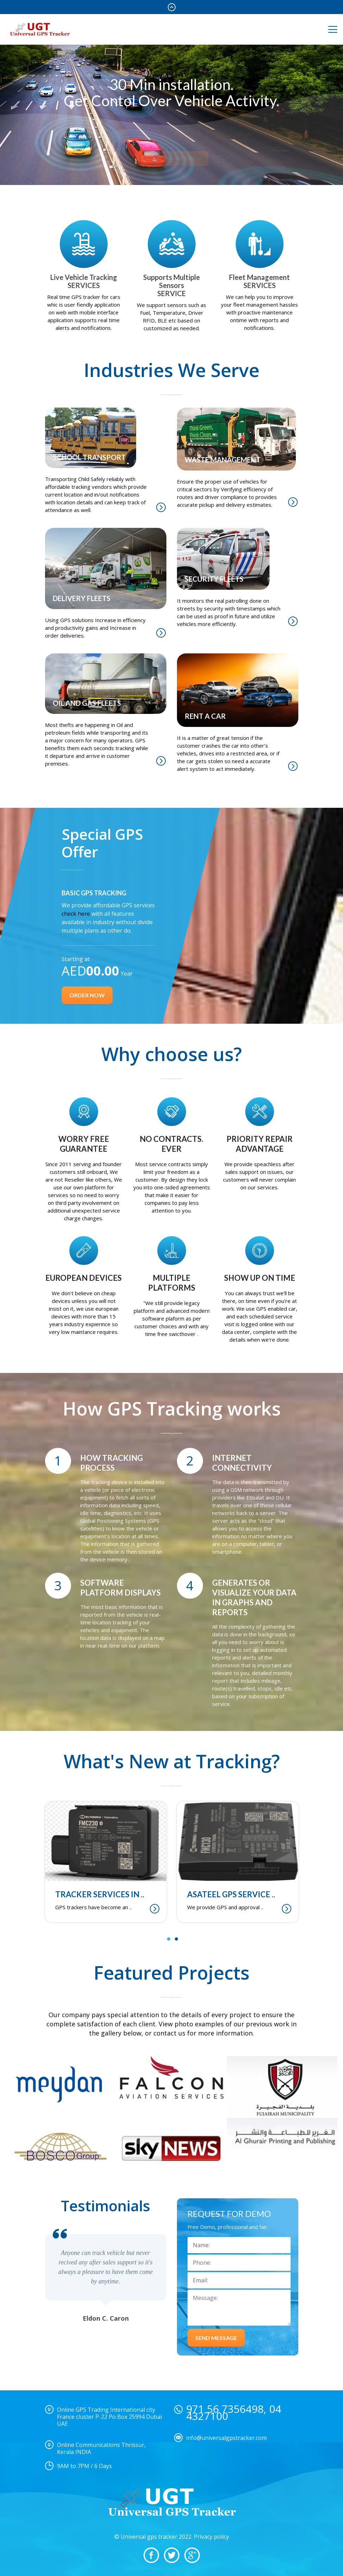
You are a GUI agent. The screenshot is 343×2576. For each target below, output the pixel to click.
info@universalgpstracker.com (226, 2438)
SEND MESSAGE (216, 2337)
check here (76, 914)
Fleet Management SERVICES (259, 281)
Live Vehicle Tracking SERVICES (83, 281)
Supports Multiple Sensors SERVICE (171, 285)
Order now (87, 995)
